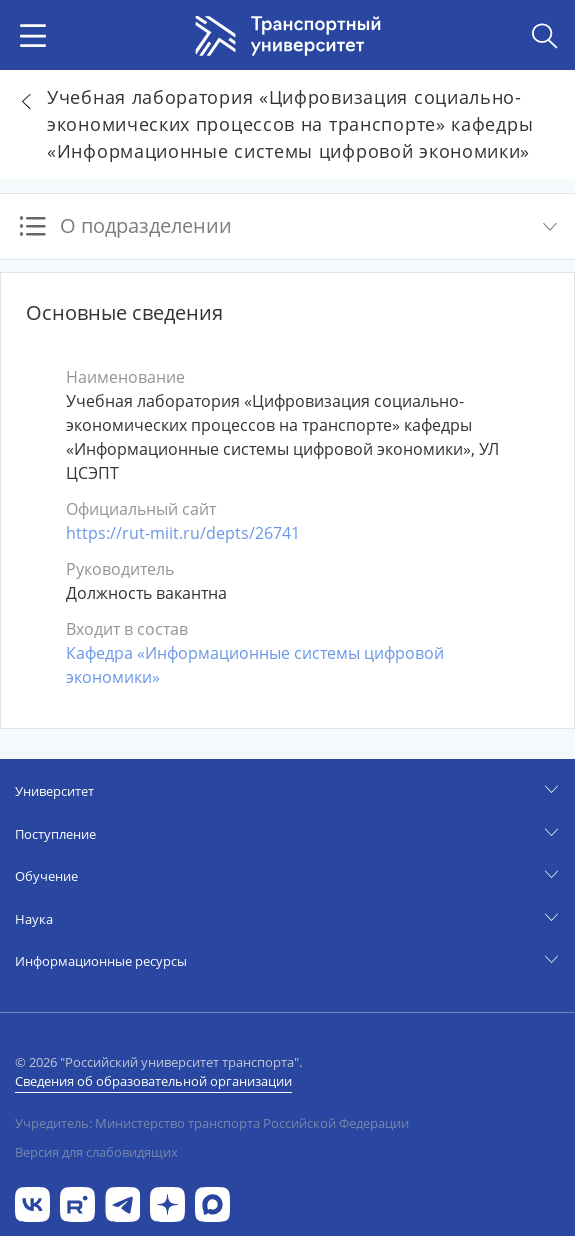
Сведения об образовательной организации (153, 1081)
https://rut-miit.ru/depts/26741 (183, 533)
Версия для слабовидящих (96, 1152)
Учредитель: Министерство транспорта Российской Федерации (212, 1123)
